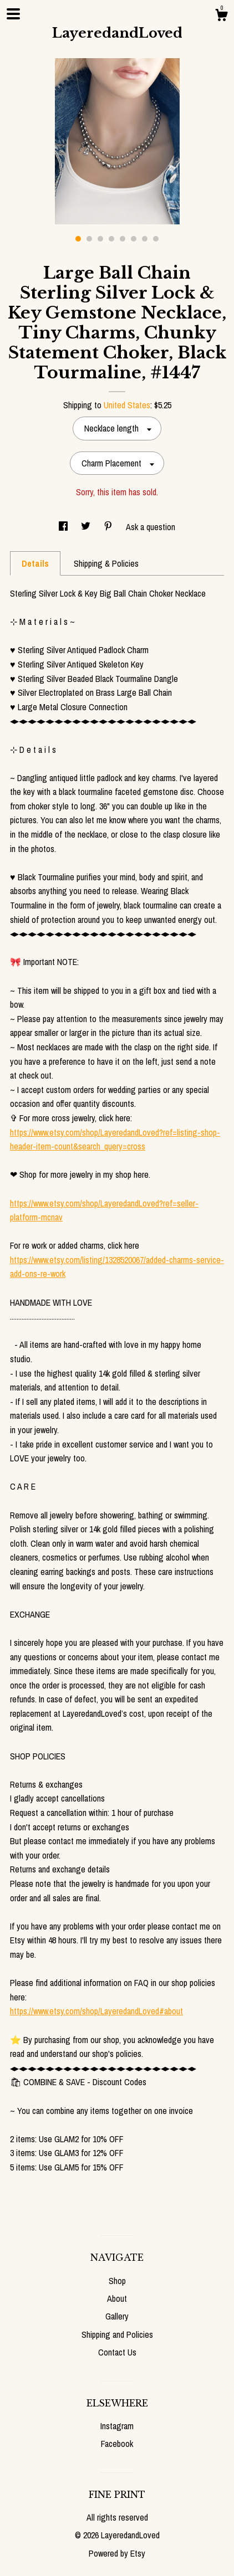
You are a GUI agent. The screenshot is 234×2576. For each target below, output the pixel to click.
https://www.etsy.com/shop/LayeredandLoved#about (96, 2011)
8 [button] (156, 239)
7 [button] (144, 239)
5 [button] (122, 239)
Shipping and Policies (117, 2334)
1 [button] (78, 239)
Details (35, 563)
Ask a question (150, 527)
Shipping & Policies (106, 563)
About (117, 2298)
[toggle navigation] (13, 13)
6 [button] (133, 239)
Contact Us (117, 2352)
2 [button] (89, 239)
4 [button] (111, 239)
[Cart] (221, 16)
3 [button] (100, 239)
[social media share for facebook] (64, 527)
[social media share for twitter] (87, 527)
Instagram (117, 2426)
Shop (117, 2281)
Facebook (117, 2444)
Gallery (117, 2316)
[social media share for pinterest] (109, 527)
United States (127, 405)
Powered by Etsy (117, 2553)
